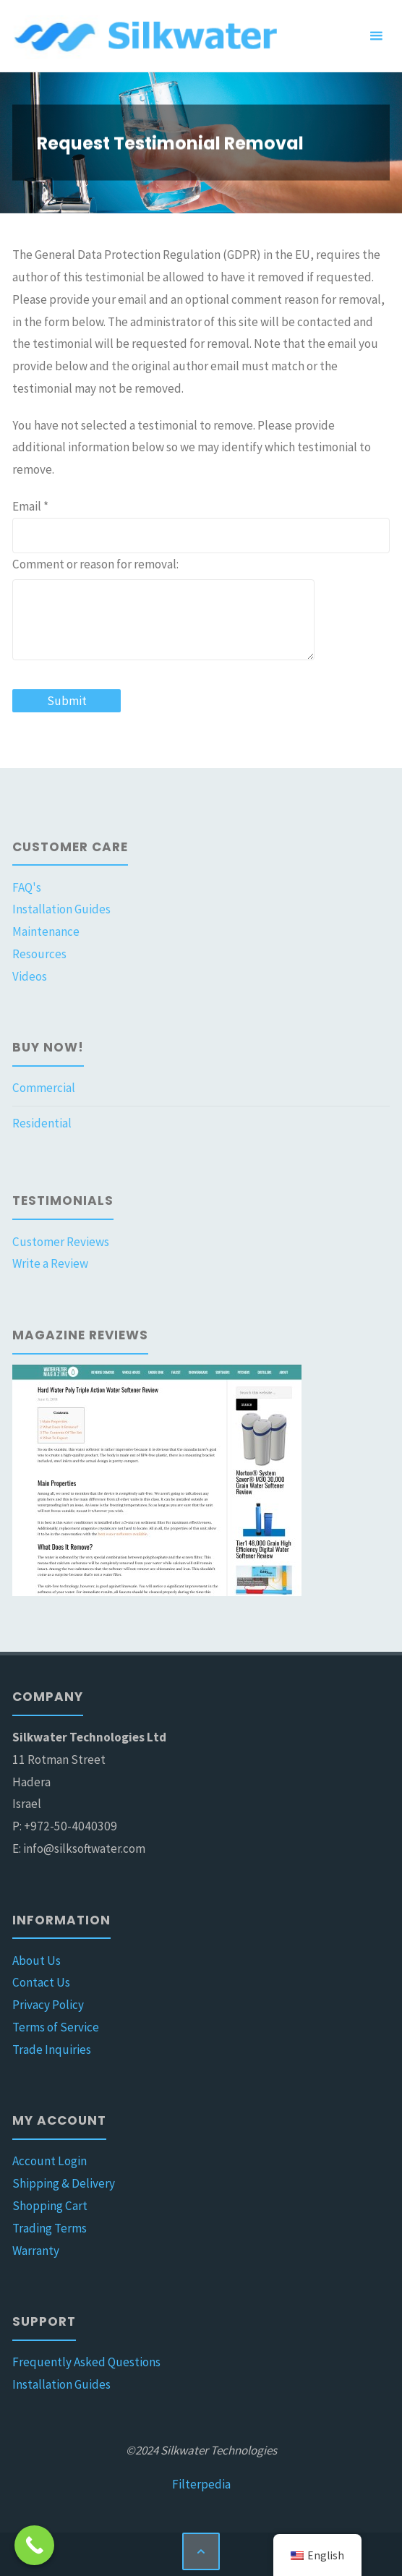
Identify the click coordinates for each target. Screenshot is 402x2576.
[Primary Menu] (376, 36)
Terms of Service (55, 2027)
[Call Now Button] (34, 2545)
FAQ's (26, 887)
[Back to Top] (200, 2551)
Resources (39, 954)
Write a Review (50, 1263)
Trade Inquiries (51, 2049)
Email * (30, 506)
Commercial (43, 1088)
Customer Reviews (60, 1242)
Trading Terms (49, 2228)
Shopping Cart (49, 2206)
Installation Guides (61, 909)
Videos (29, 976)
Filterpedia (201, 2484)
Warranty (35, 2251)
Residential (42, 1123)
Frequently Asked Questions (86, 2362)
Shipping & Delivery (63, 2183)
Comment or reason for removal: (95, 564)
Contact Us (41, 1982)
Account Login (49, 2161)
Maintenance (46, 931)
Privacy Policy (48, 2005)
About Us (36, 1961)
